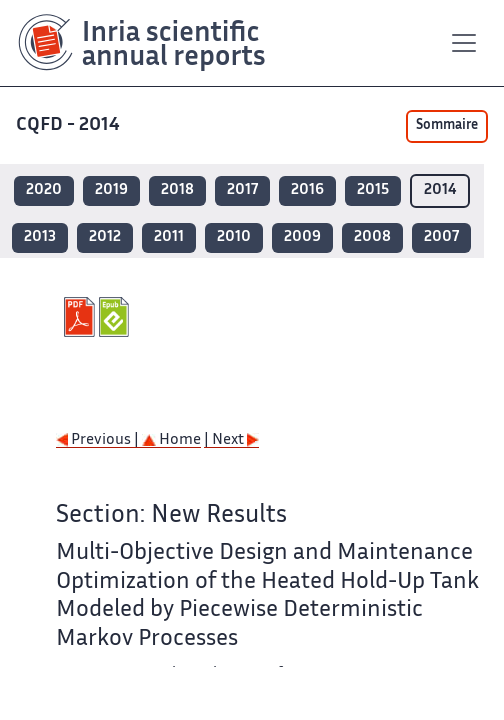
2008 (372, 237)
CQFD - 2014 (68, 125)
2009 (302, 237)
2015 (373, 190)
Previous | (99, 440)
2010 (234, 237)
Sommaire (447, 126)
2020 (44, 190)
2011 (169, 237)
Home (171, 440)
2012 (105, 237)
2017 (242, 190)
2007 (441, 237)
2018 (177, 190)
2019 (111, 190)
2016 (307, 190)
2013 (40, 237)
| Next (231, 440)
